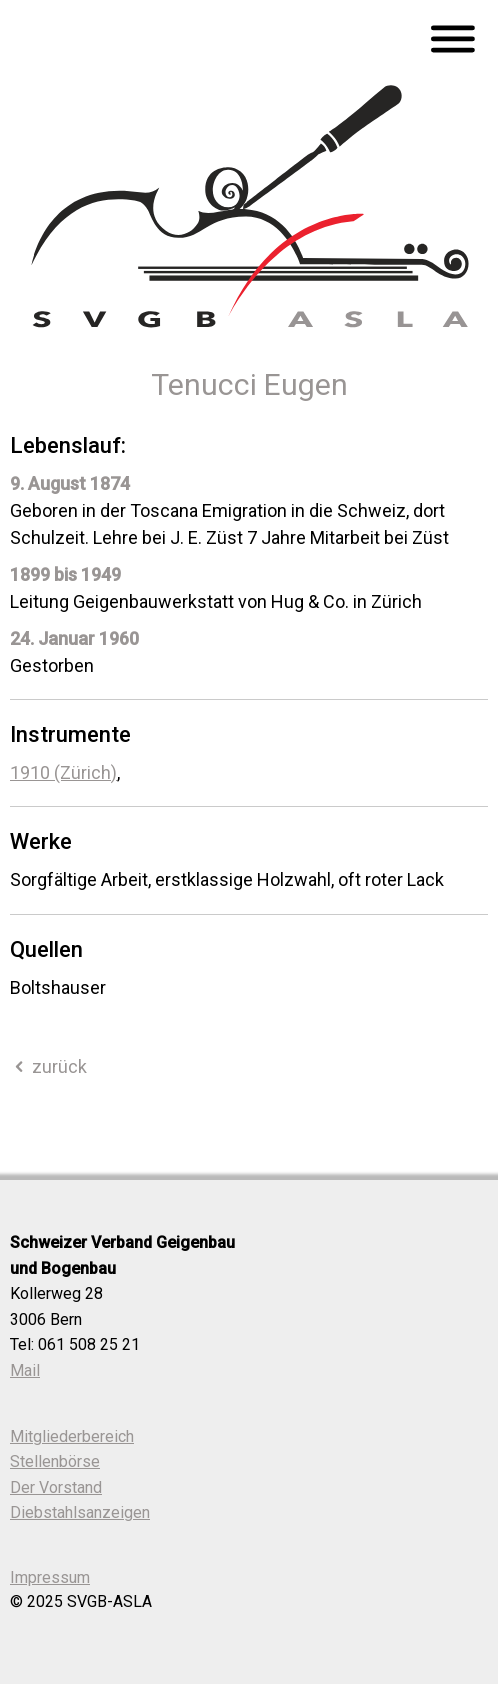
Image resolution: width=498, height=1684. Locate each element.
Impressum (50, 1577)
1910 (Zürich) (63, 772)
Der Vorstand (56, 1487)
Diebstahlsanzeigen (80, 1512)
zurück (48, 1066)
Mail (25, 1370)
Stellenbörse (55, 1461)
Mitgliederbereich (72, 1436)
